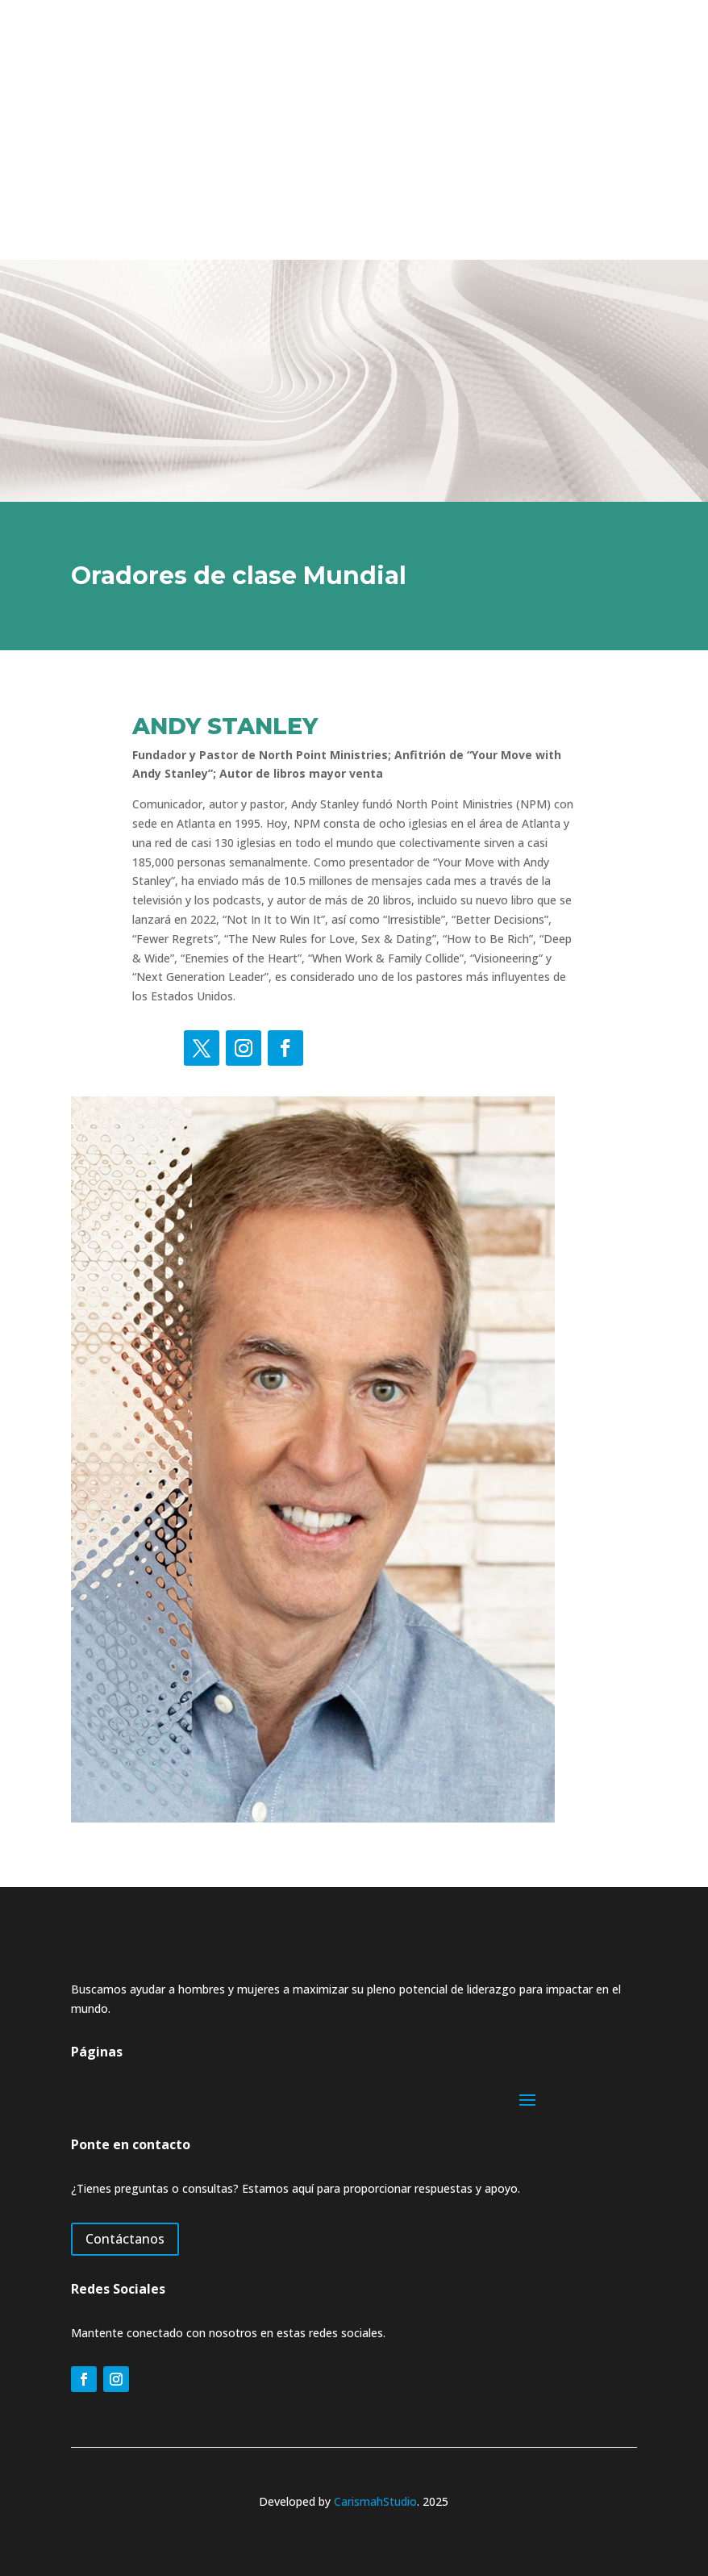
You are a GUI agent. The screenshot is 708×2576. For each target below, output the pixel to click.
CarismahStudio (375, 2501)
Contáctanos (125, 2239)
